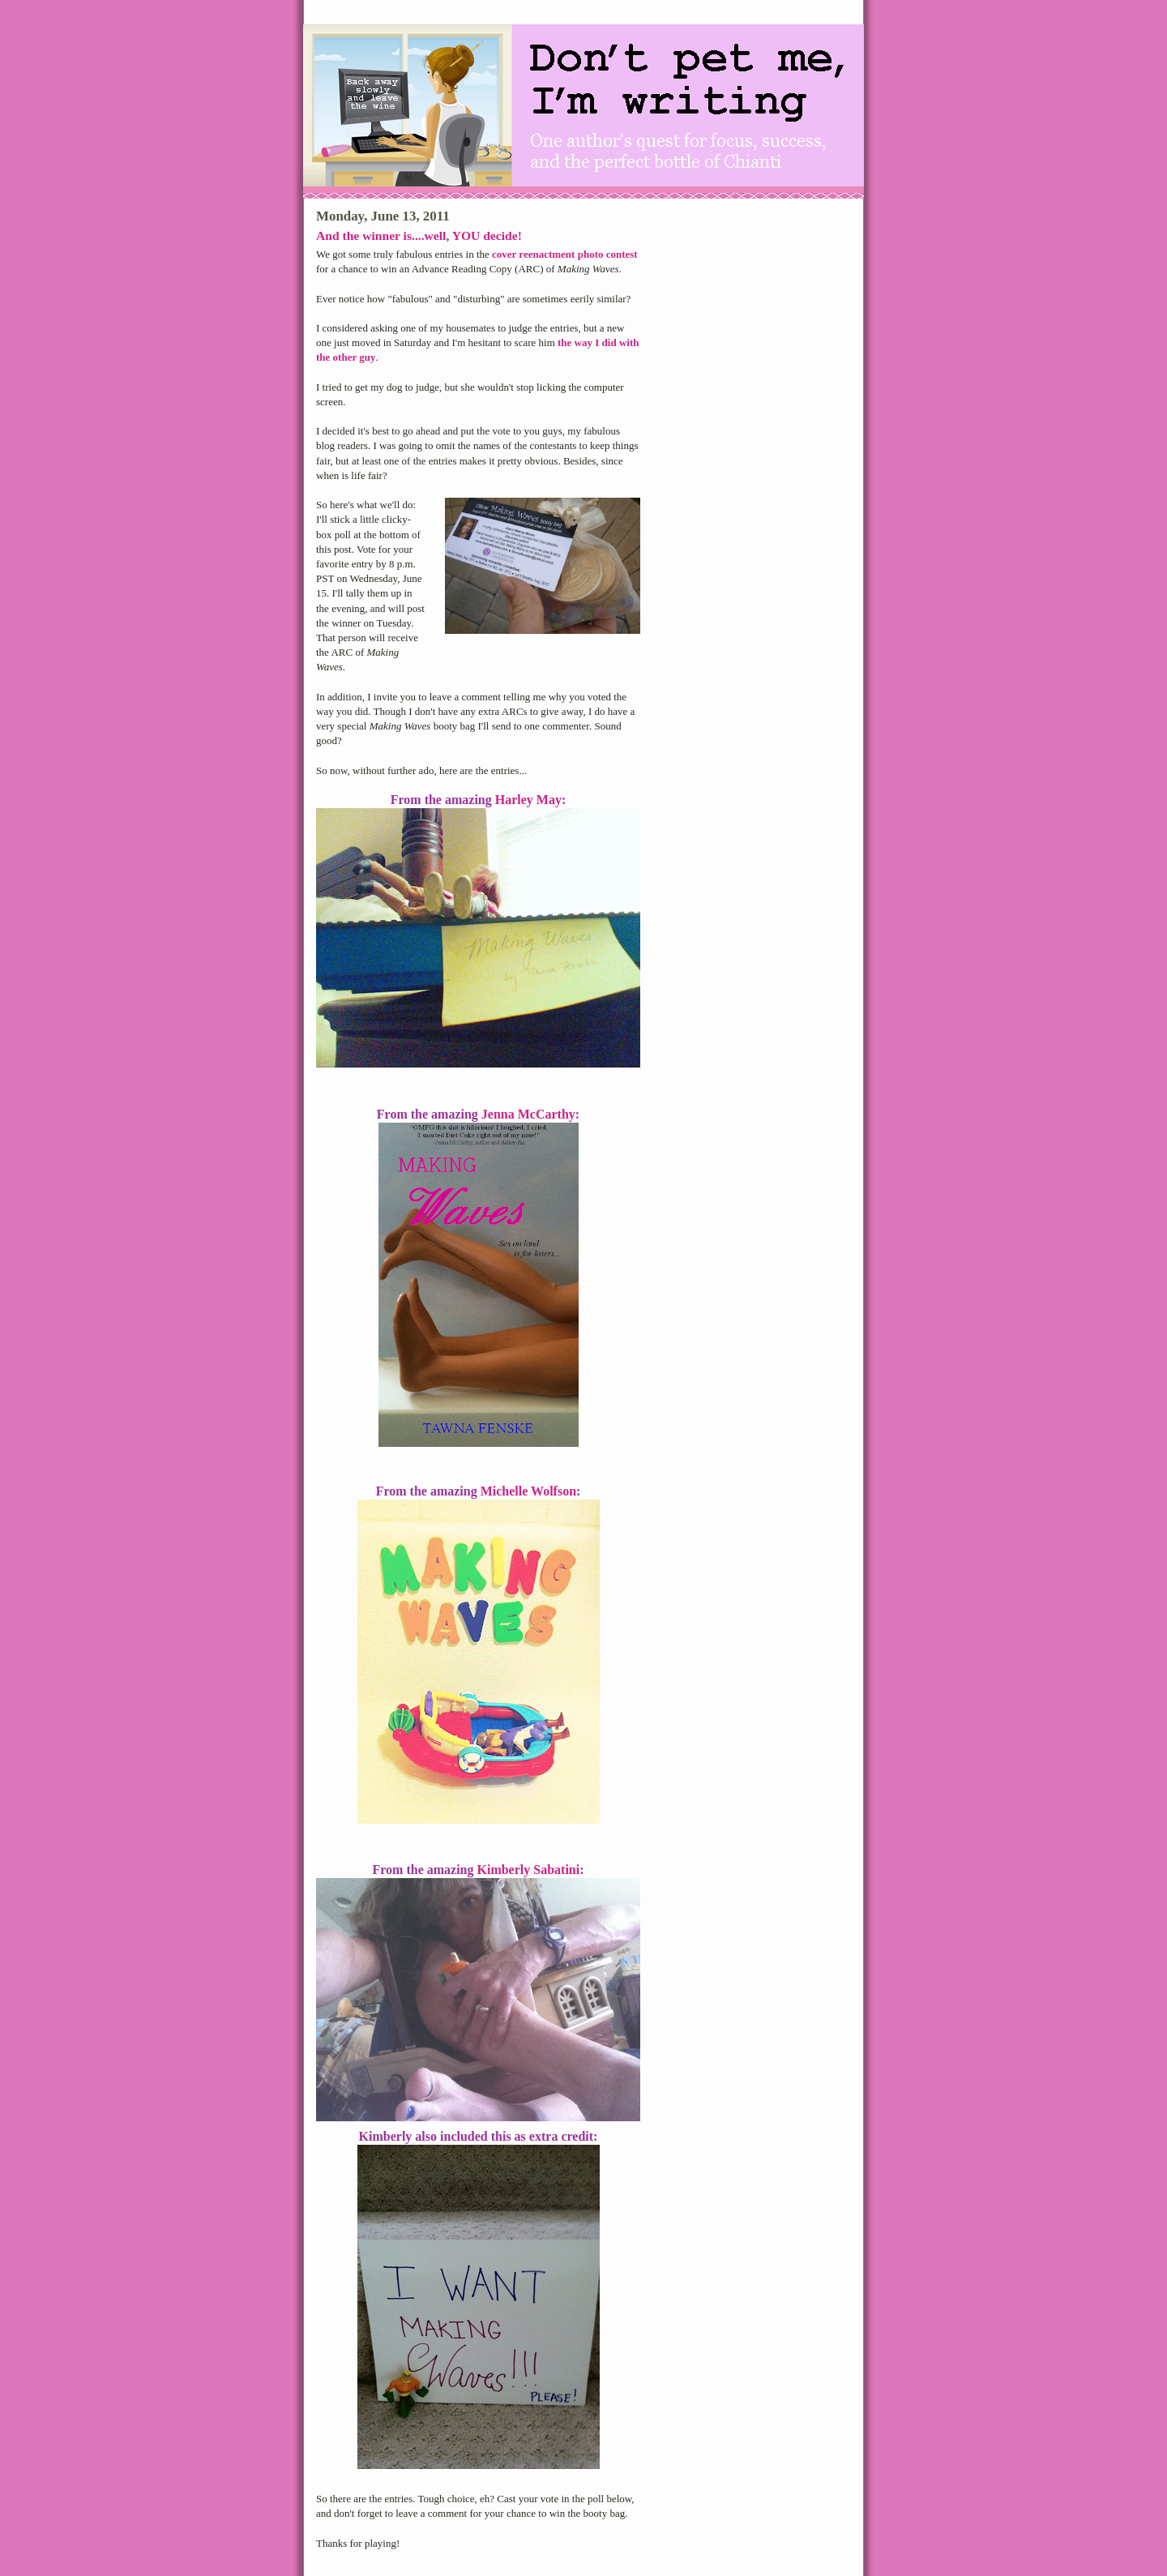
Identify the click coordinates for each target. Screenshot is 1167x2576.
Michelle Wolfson (528, 1491)
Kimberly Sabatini (528, 1869)
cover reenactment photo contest (565, 254)
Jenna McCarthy (528, 1114)
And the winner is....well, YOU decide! (419, 235)
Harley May (528, 800)
